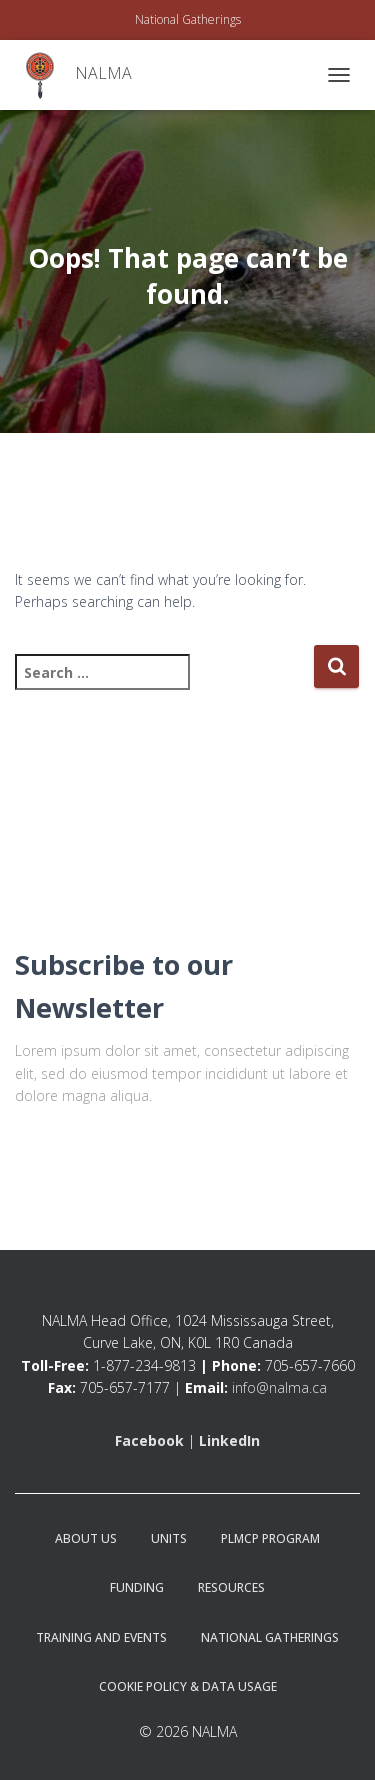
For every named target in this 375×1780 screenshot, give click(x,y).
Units (169, 1538)
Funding (137, 1587)
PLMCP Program (270, 1538)
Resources (231, 1587)
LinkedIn (229, 1440)
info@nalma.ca (279, 1387)
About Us (86, 1538)
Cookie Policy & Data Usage (188, 1686)
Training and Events (101, 1637)
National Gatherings (188, 19)
